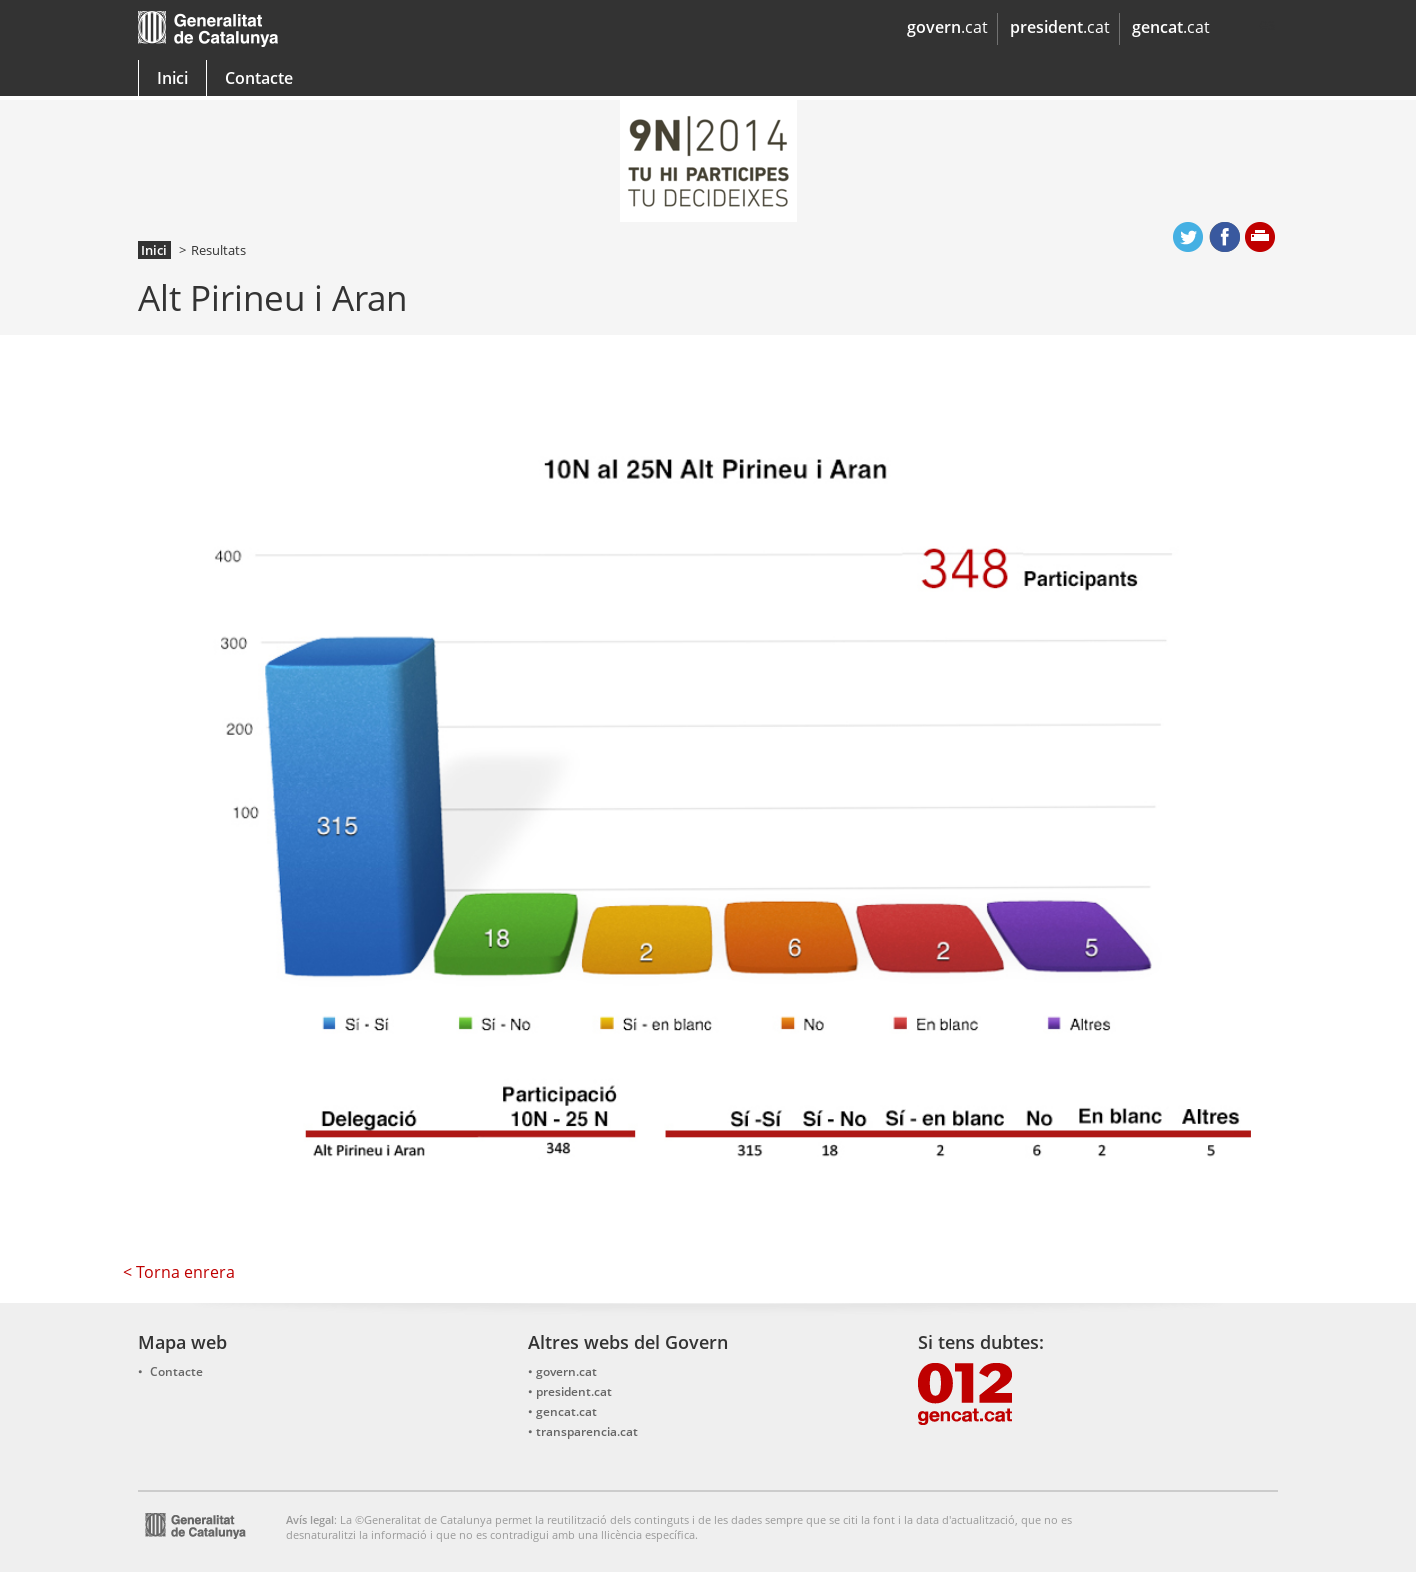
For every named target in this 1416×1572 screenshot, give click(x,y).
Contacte (259, 78)
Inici (172, 78)
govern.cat (566, 1371)
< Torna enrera (179, 1272)
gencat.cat (415, 33)
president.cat (574, 1391)
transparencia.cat (587, 1431)
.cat (947, 27)
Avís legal (310, 1519)
